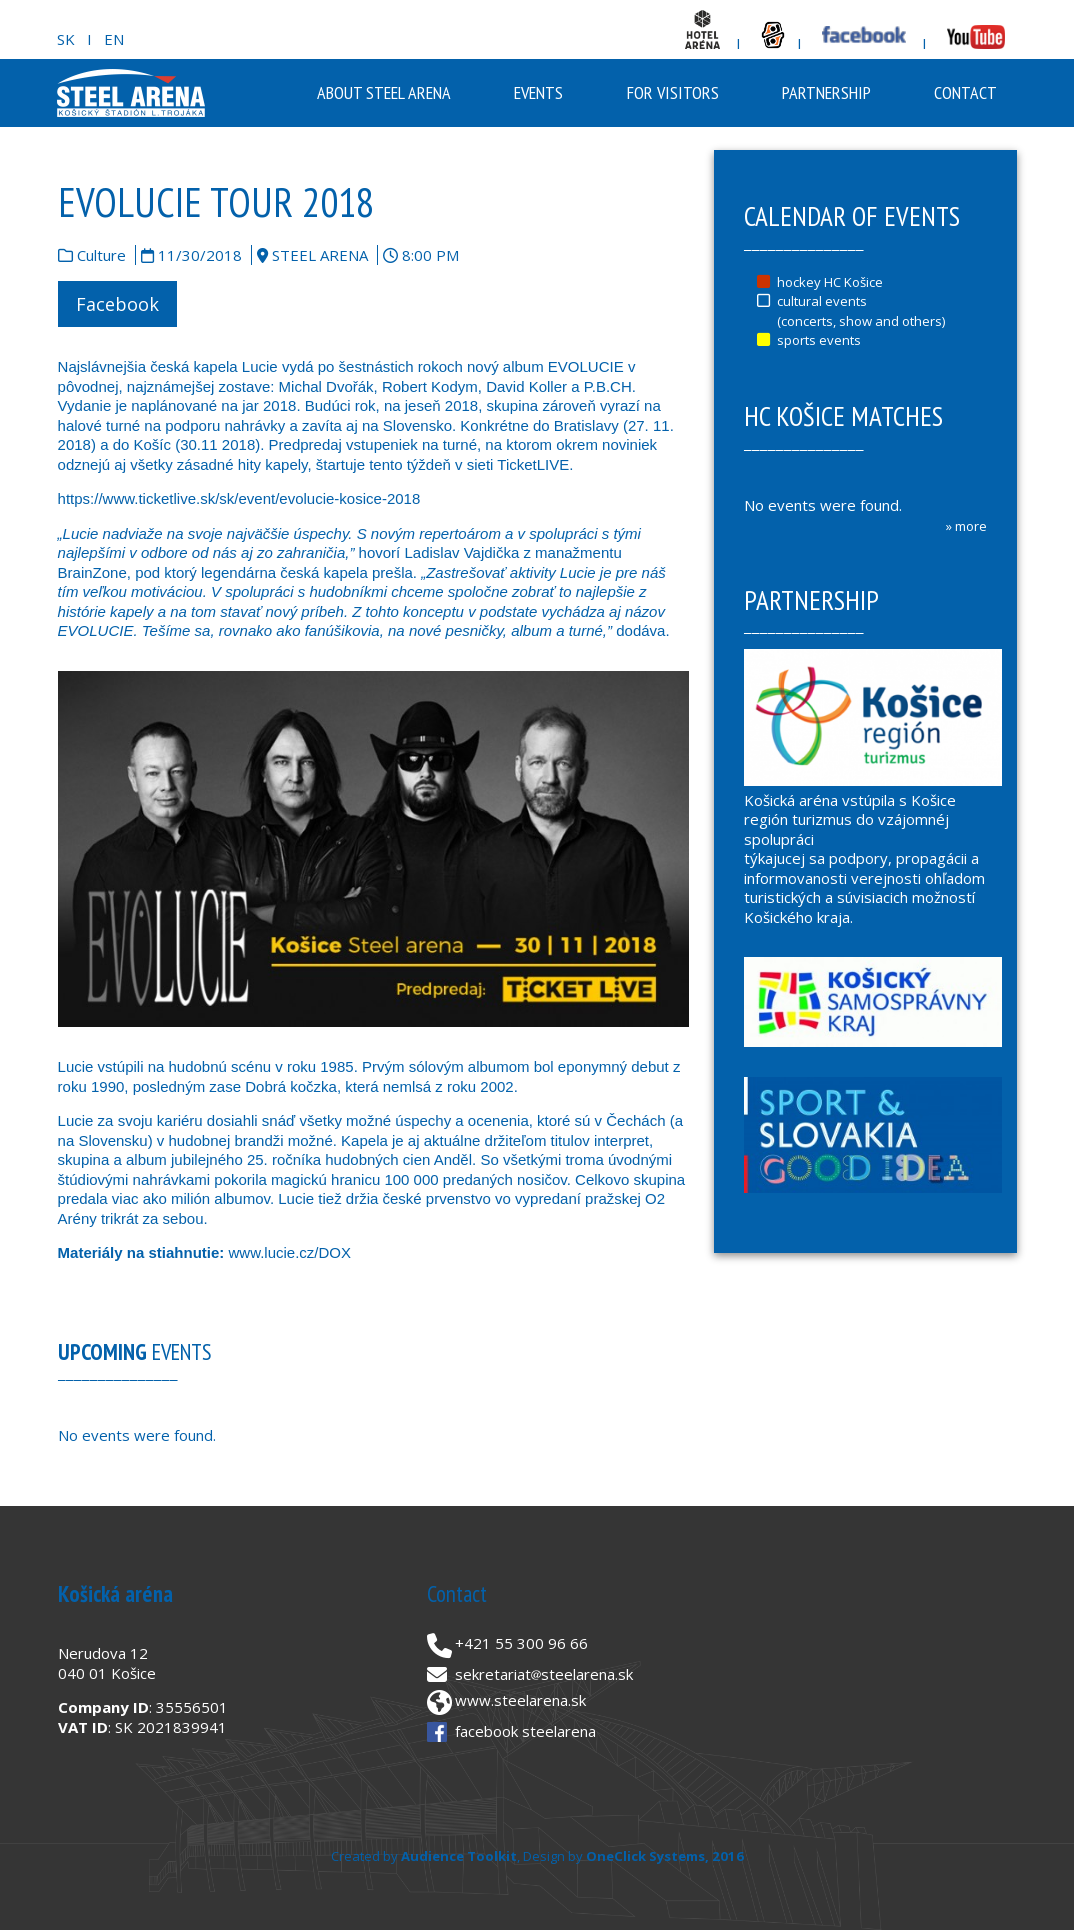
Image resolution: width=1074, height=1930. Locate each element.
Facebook (117, 304)
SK (66, 39)
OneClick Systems (645, 1856)
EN (114, 39)
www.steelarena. (513, 1700)
